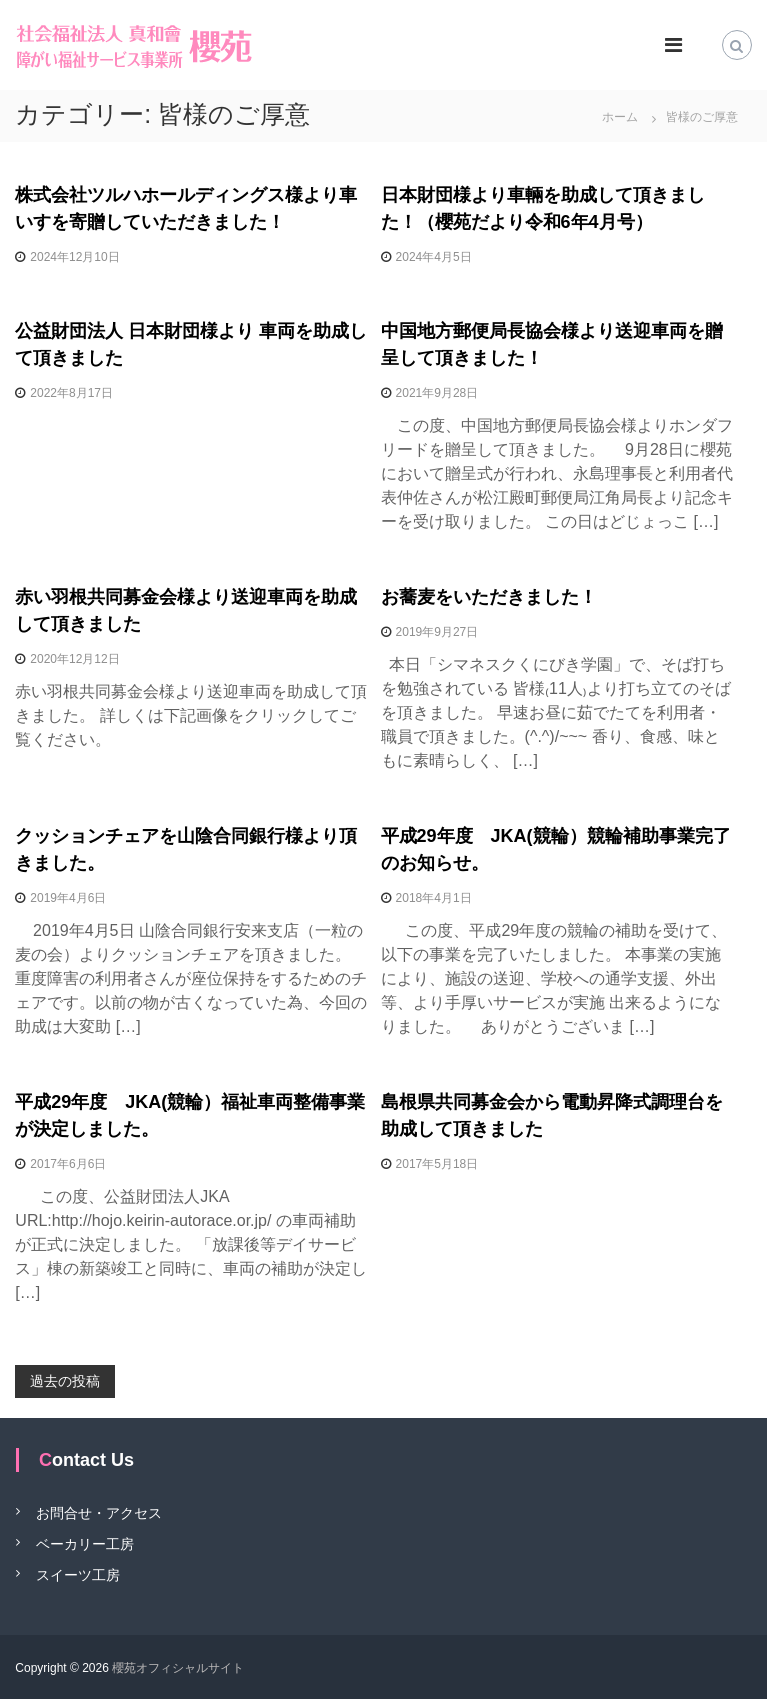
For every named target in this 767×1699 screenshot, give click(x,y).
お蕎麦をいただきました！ (489, 597)
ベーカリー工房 (85, 1543)
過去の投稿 (65, 1381)
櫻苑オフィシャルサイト (178, 1668)
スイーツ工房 (78, 1574)
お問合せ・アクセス (99, 1512)
